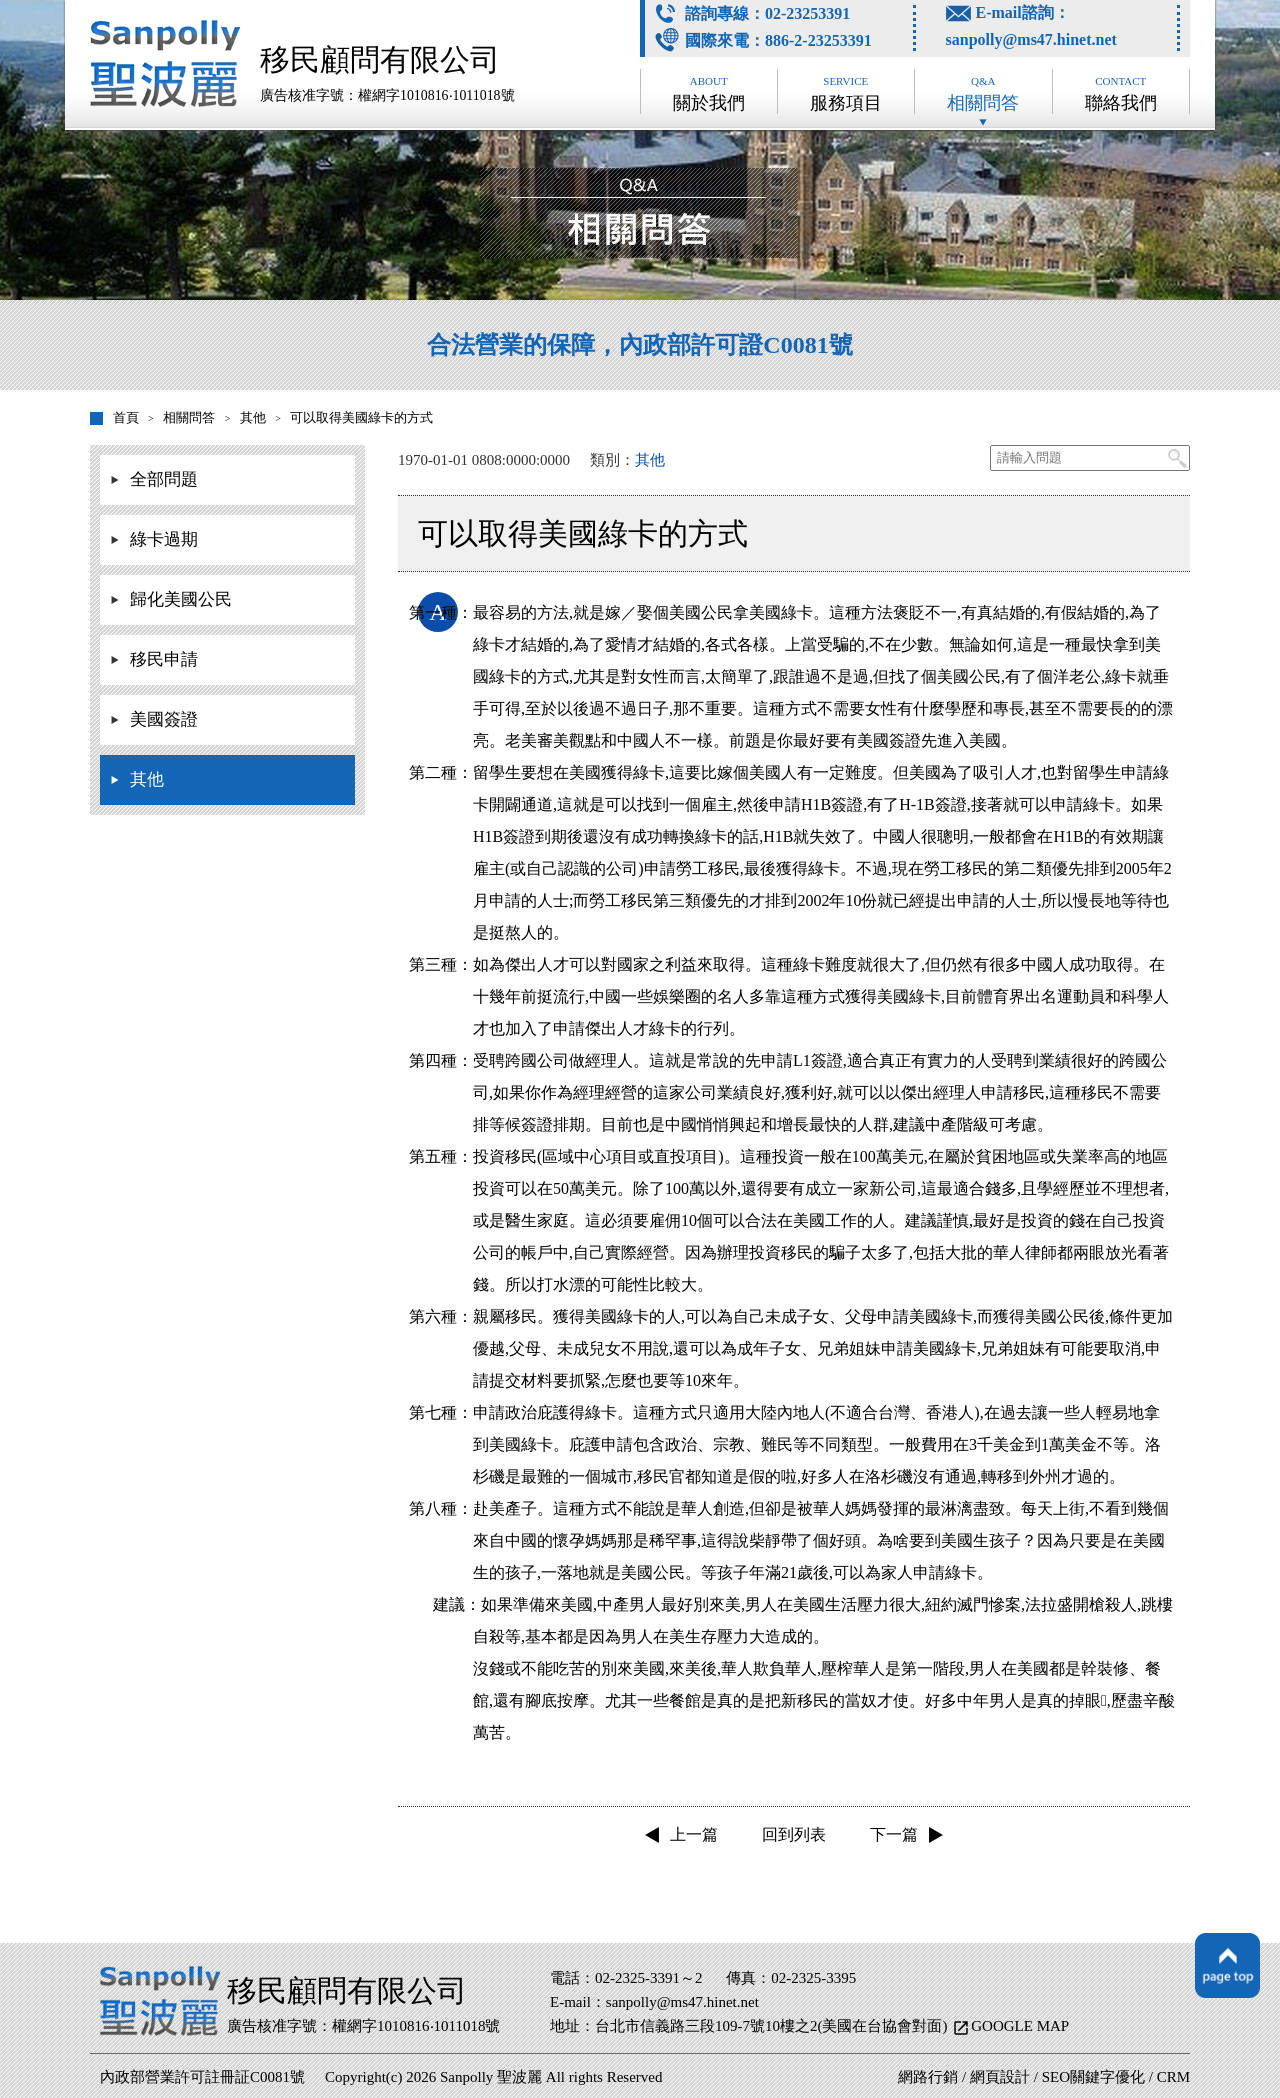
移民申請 (164, 659)
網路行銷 (928, 2077)
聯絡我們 (1121, 94)
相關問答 (983, 94)
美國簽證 (164, 719)
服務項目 (846, 94)
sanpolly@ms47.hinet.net (1031, 39)
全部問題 (164, 479)
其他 (147, 779)
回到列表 (794, 1835)
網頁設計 (1000, 2077)
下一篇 (894, 1835)
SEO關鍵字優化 (1093, 2077)
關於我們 (709, 94)
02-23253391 (807, 13)
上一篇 (694, 1835)
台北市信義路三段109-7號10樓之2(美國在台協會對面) (773, 2026)
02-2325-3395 (813, 1978)
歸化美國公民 (181, 599)
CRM (1173, 2077)
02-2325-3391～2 (649, 1978)
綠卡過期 (164, 539)
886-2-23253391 (818, 40)
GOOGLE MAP (1020, 2026)
